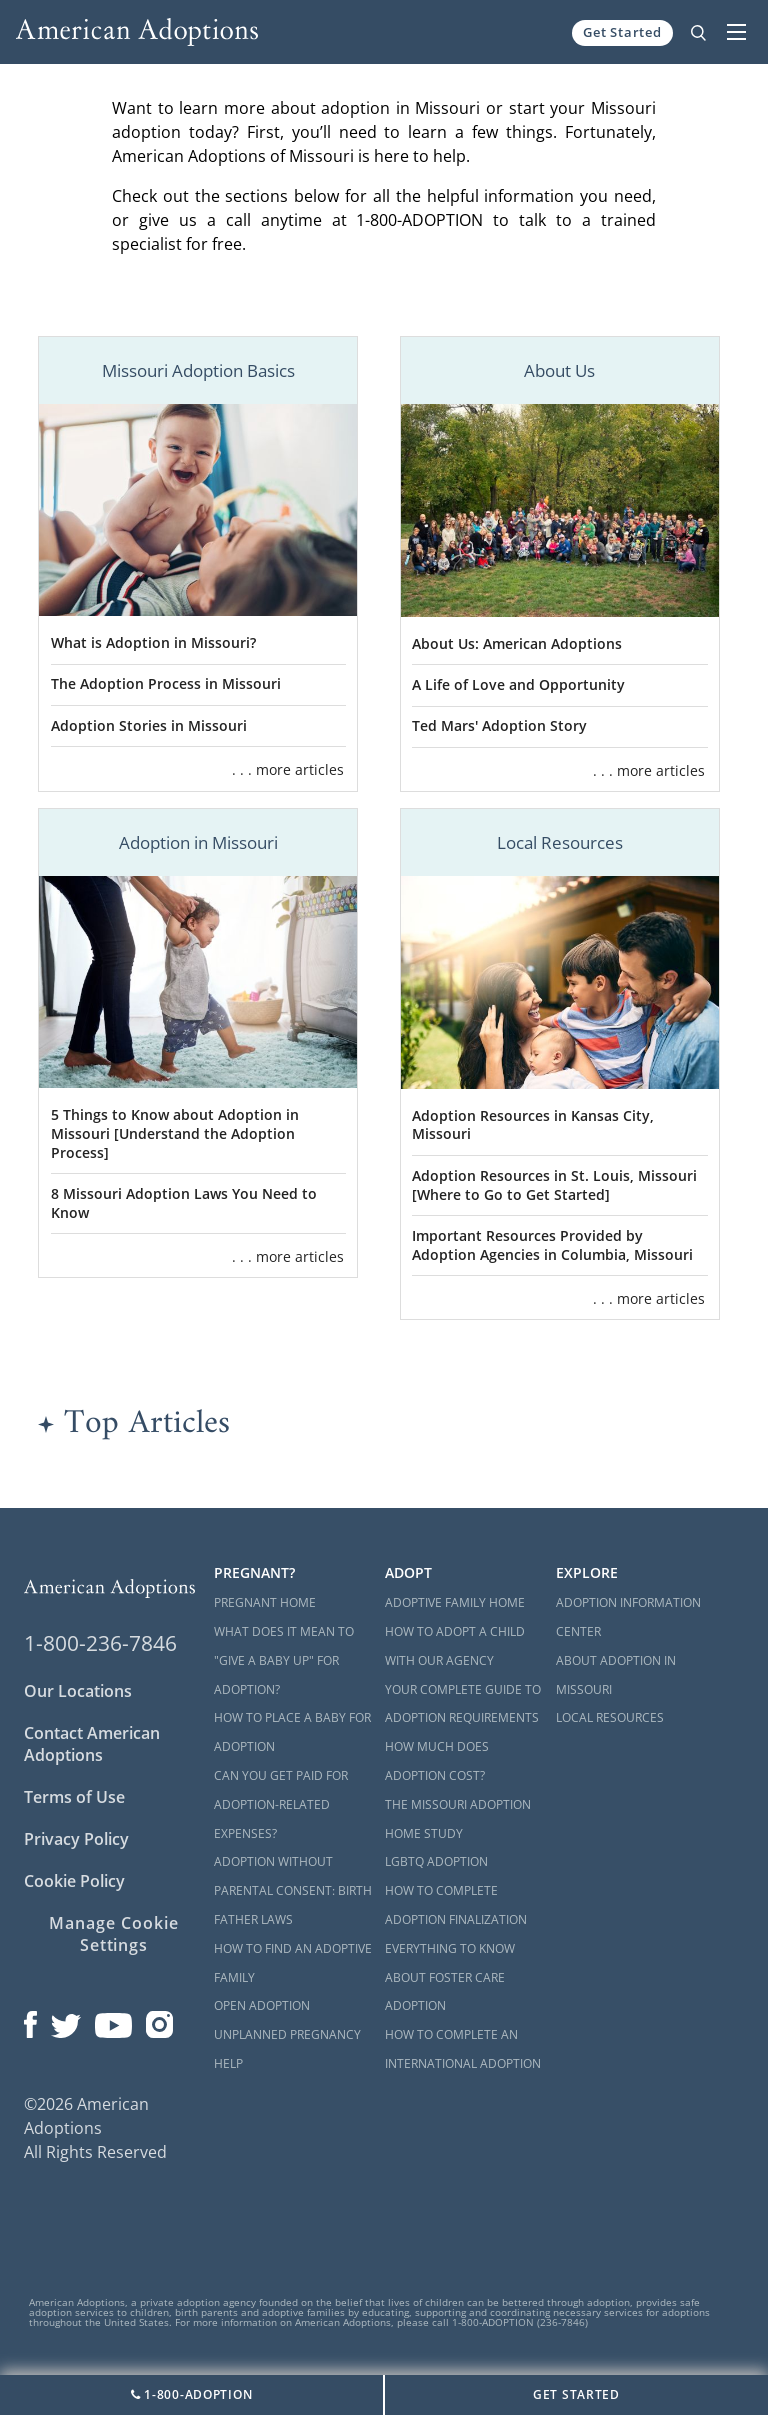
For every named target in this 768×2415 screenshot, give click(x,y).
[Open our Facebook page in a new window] (30, 2020)
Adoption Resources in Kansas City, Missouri (533, 1125)
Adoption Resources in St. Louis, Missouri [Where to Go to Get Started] (554, 1185)
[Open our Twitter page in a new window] (66, 2020)
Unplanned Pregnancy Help (287, 2049)
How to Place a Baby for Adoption (292, 1732)
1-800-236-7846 (100, 1643)
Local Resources (610, 1717)
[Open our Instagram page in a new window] (160, 2020)
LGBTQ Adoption (436, 1861)
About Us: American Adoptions (517, 643)
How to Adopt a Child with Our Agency (455, 1646)
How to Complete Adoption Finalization (456, 1905)
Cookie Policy (74, 1881)
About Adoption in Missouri (616, 1675)
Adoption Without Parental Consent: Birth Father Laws (293, 1890)
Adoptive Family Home (455, 1602)
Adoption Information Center (628, 1617)
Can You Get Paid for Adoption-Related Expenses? (281, 1804)
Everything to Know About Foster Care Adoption (450, 1977)
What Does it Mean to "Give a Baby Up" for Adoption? (284, 1660)
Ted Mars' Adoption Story (499, 725)
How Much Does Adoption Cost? (437, 1761)
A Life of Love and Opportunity (518, 684)
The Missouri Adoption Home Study (458, 1819)
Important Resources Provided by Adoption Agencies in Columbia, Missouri (552, 1245)
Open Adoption (262, 2005)
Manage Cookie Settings (113, 1934)
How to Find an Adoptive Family (293, 1963)
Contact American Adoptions (92, 1744)
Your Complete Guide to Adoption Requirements (463, 1704)
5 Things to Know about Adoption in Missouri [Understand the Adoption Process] (175, 1133)
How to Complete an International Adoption (463, 2049)
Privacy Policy (76, 1839)
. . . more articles (288, 769)
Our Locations (78, 1691)
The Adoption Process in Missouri (166, 683)
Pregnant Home (265, 1602)
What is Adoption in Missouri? (153, 642)
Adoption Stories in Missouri (149, 725)
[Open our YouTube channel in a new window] (113, 2020)
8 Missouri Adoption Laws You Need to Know (184, 1203)
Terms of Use (74, 1797)
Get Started (622, 32)
